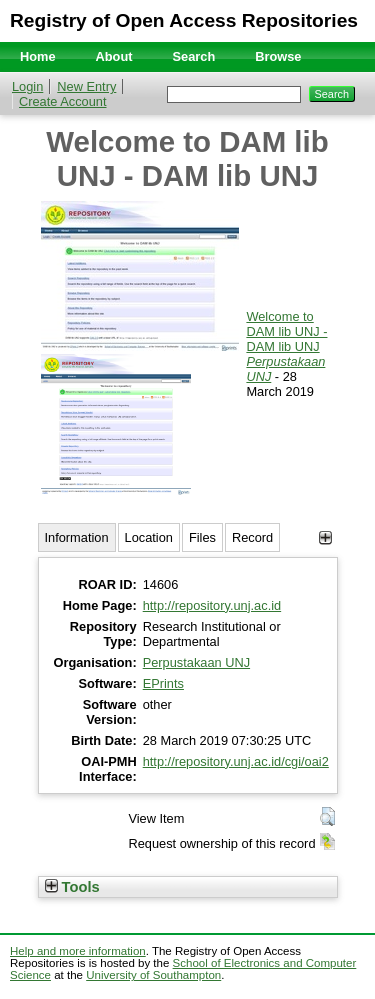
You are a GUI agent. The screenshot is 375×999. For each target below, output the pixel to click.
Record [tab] (252, 537)
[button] (327, 817)
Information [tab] (77, 537)
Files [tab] (202, 537)
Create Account (63, 101)
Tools (72, 887)
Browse (278, 56)
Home (38, 56)
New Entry (86, 86)
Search (194, 56)
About (114, 56)
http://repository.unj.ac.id (212, 605)
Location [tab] (149, 537)
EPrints (163, 683)
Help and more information (78, 951)
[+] (325, 537)
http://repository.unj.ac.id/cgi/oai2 (236, 761)
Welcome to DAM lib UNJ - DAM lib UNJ (286, 331)
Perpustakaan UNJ (196, 662)
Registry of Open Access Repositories (184, 20)
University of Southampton (153, 975)
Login (27, 86)
